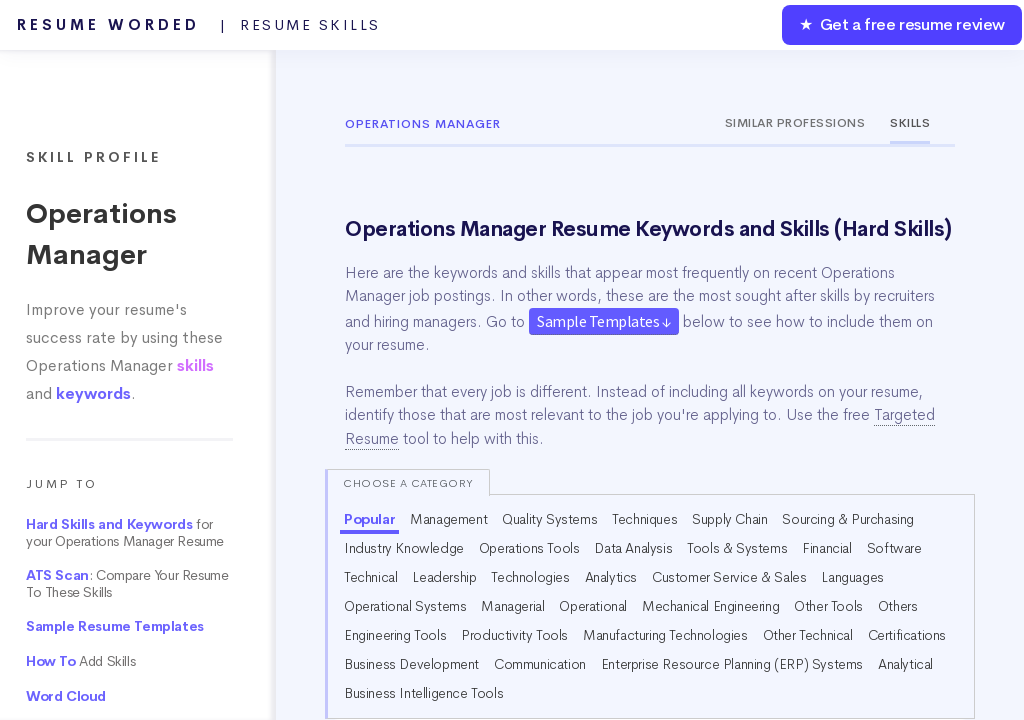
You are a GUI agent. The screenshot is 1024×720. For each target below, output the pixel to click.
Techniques (644, 519)
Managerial (512, 606)
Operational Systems (405, 606)
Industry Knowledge (404, 548)
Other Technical (808, 635)
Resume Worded (199, 25)
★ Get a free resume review (902, 24)
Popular (369, 519)
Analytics (611, 577)
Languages (852, 577)
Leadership (444, 577)
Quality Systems (549, 519)
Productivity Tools (514, 635)
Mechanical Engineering (710, 606)
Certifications (907, 635)
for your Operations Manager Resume (125, 533)
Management (448, 519)
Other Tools (828, 606)
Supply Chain (729, 519)
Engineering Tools (395, 635)
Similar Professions (795, 123)
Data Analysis (633, 548)
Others (898, 606)
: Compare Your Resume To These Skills (127, 584)
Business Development (411, 664)
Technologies (530, 577)
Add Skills (80, 661)
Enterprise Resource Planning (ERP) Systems (732, 664)
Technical (370, 577)
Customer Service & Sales (729, 577)
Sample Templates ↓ (604, 321)
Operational (593, 606)
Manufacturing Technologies (665, 635)
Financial (826, 548)
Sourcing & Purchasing (848, 519)
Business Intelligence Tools (423, 693)
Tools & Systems (737, 548)
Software (894, 548)
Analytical (905, 664)
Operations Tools (529, 548)
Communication (540, 664)
